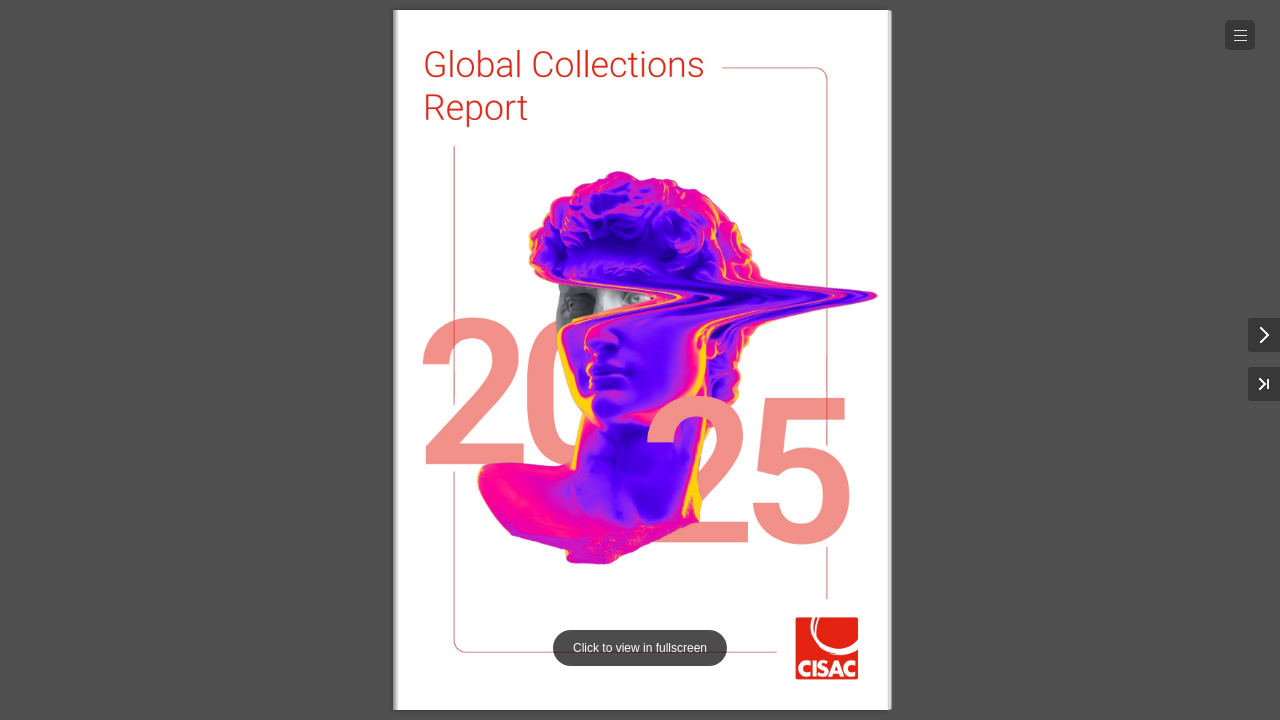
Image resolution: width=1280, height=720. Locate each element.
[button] (1240, 35)
